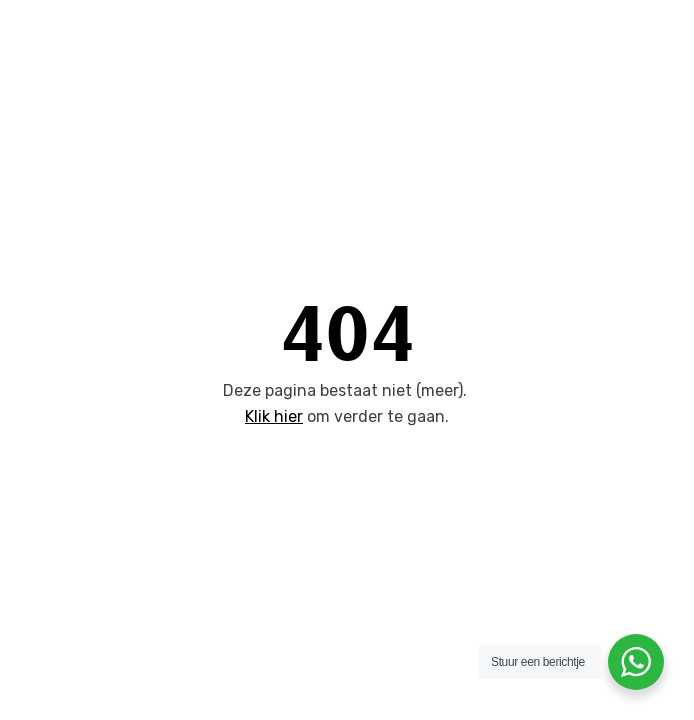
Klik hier (274, 416)
